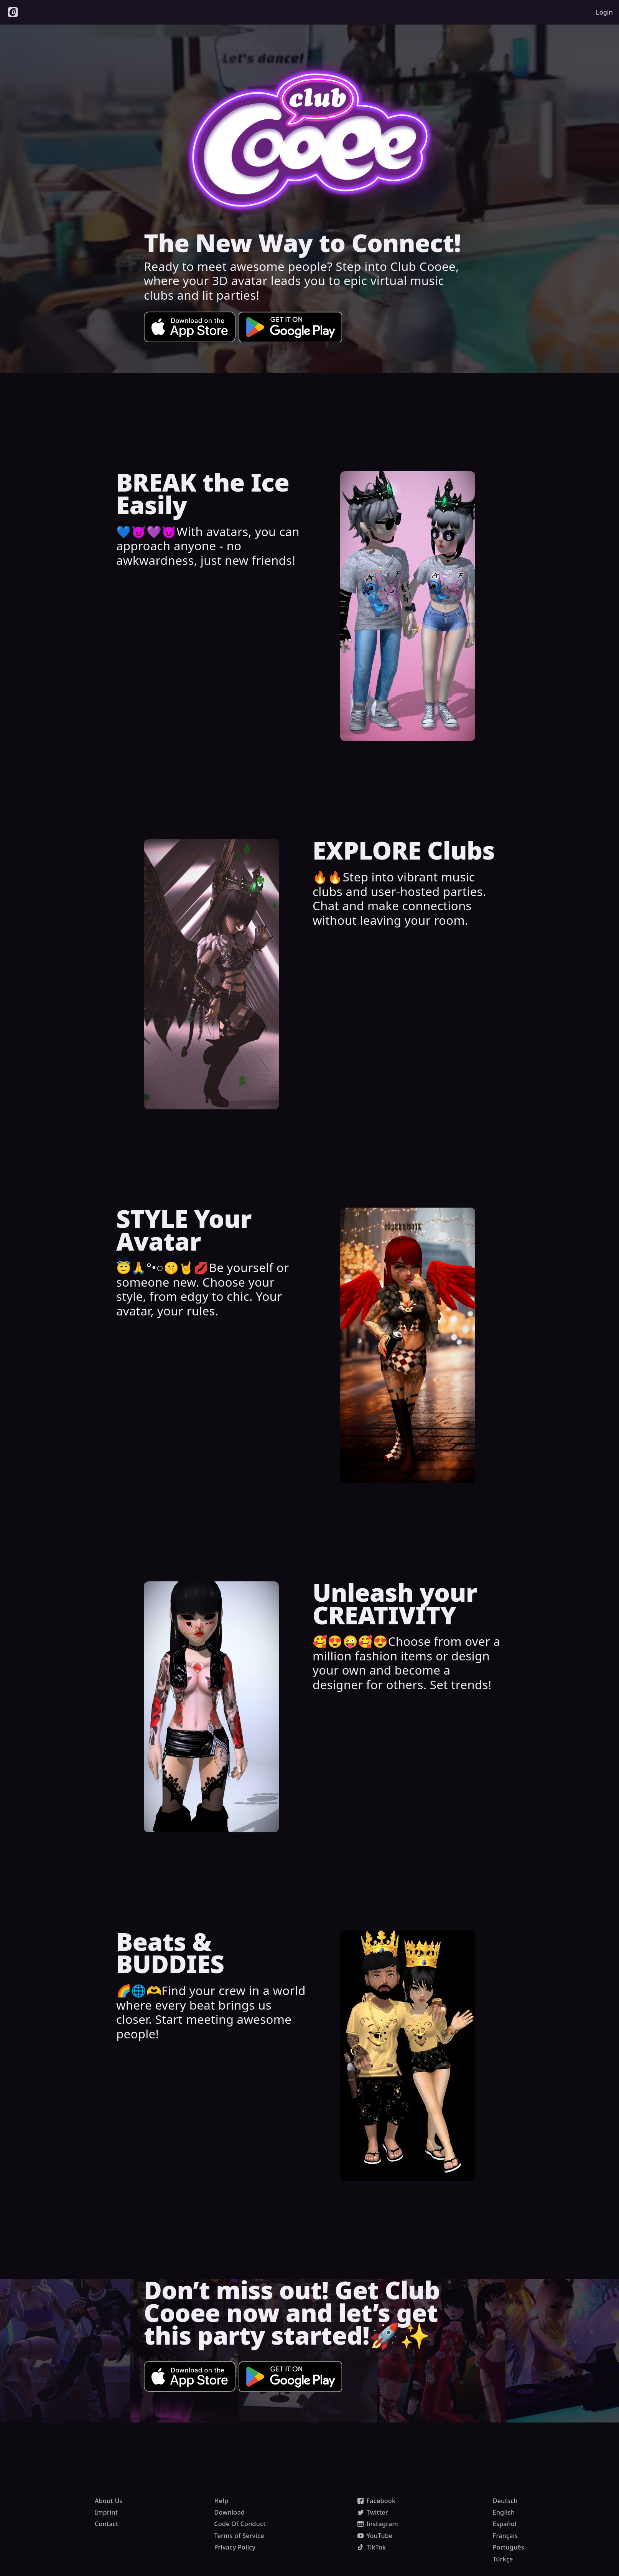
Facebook (376, 2501)
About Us (109, 2501)
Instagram (377, 2524)
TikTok (371, 2547)
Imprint (106, 2512)
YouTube (375, 2535)
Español (505, 2524)
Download (229, 2512)
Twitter (372, 2512)
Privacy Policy (234, 2547)
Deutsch (505, 2501)
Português (508, 2547)
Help (221, 2501)
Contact (106, 2524)
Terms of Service (239, 2535)
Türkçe (503, 2559)
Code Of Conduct (239, 2524)
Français (505, 2535)
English (504, 2512)
